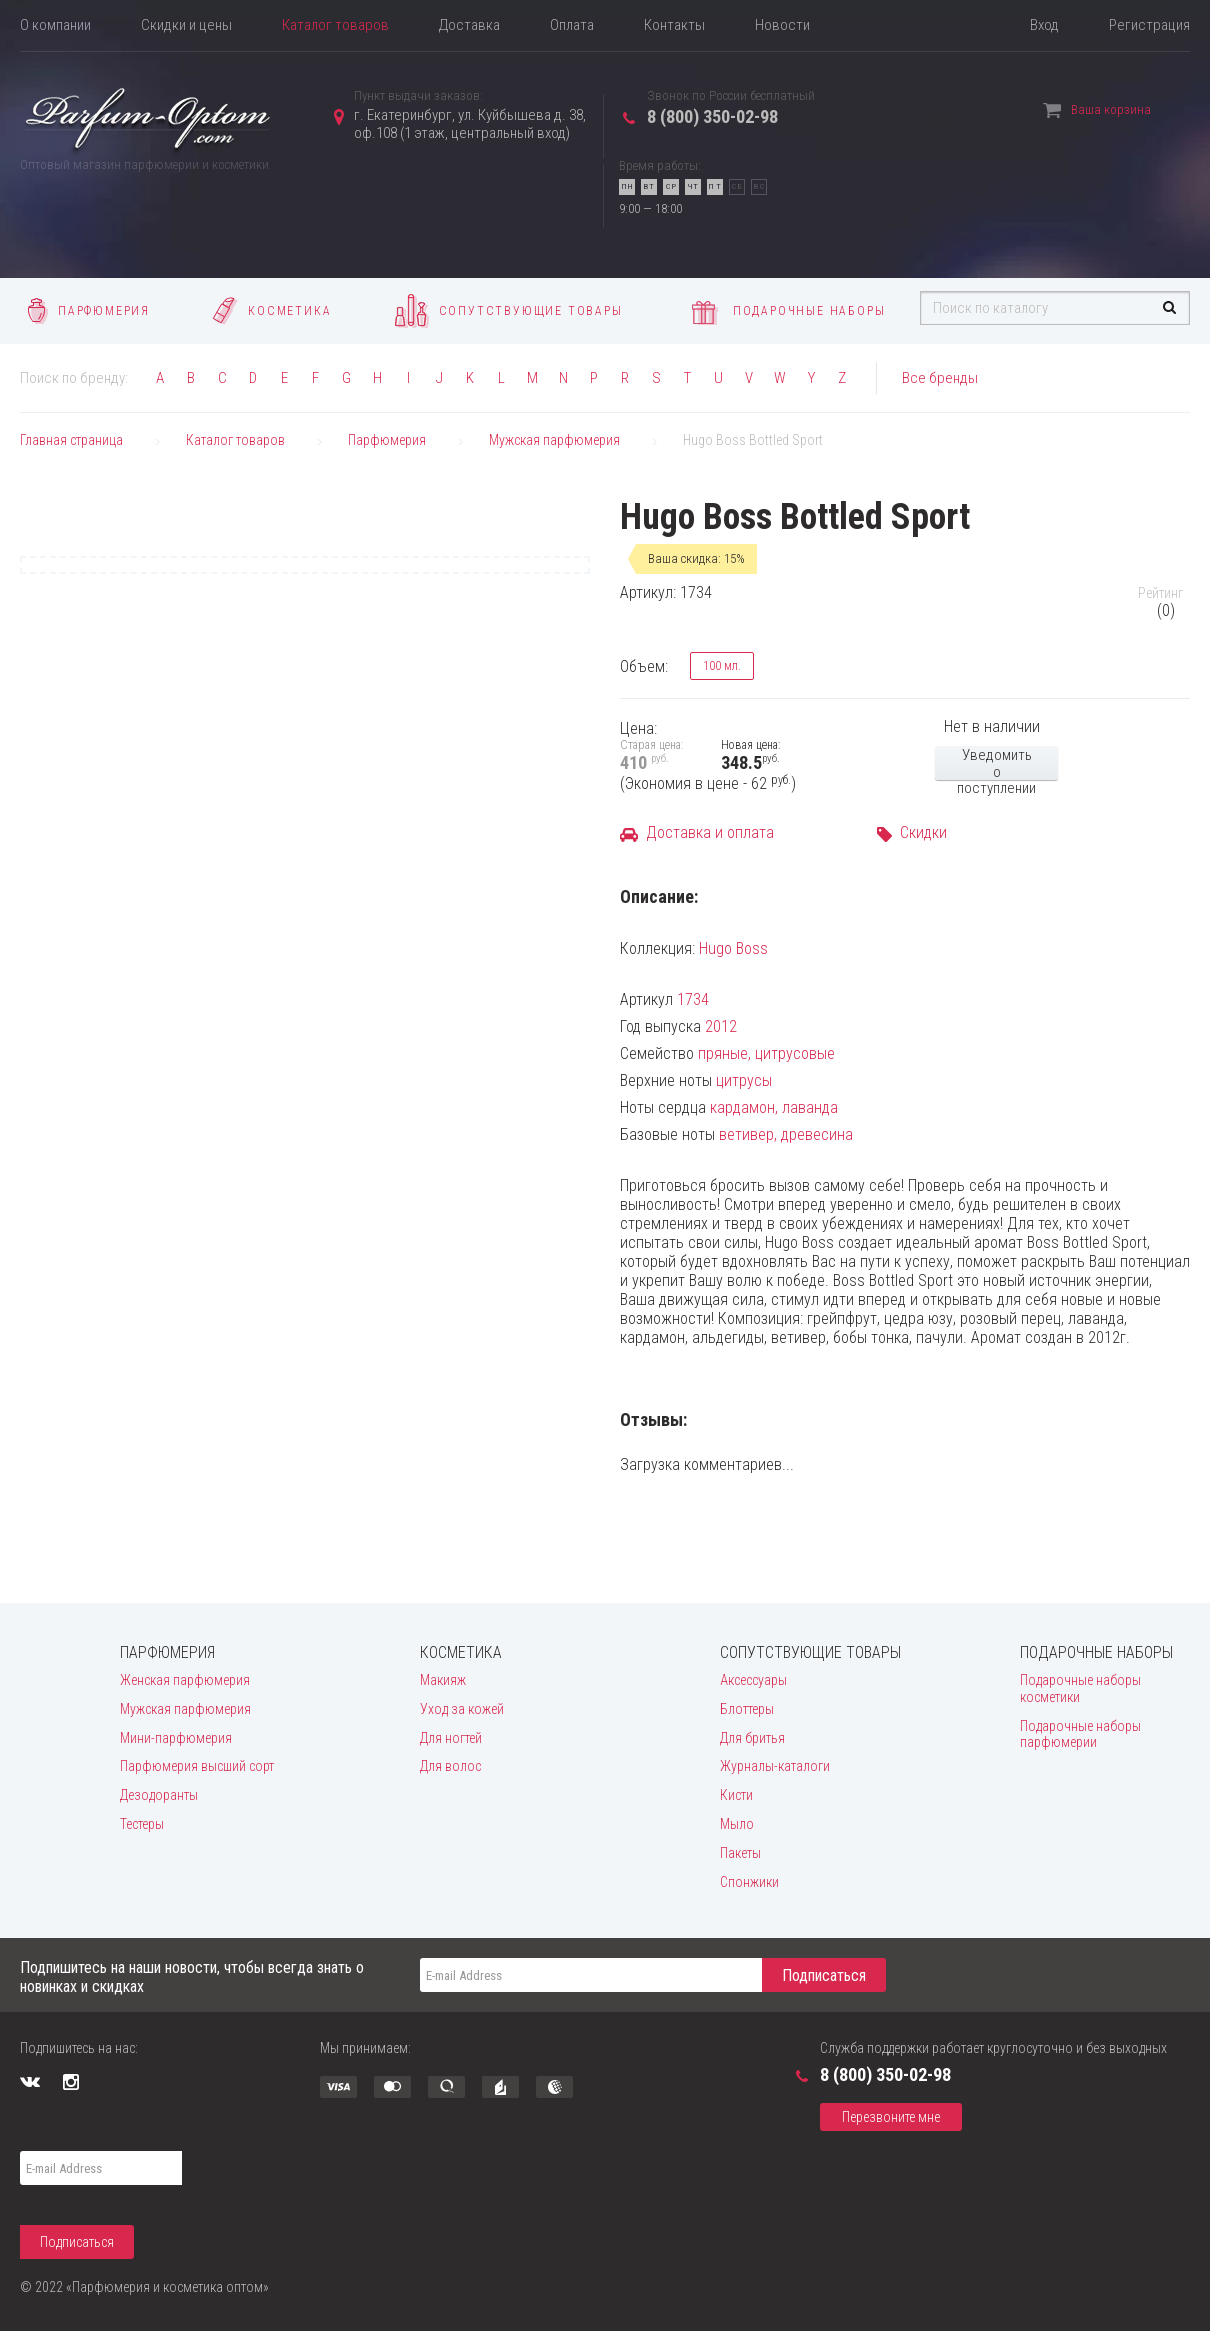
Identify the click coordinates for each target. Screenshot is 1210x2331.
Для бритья (752, 1738)
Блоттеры (747, 1709)
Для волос (450, 1766)
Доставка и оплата (710, 832)
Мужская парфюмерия (185, 1709)
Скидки (923, 832)
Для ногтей (451, 1738)
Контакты (674, 25)
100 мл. (715, 666)
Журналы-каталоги (775, 1766)
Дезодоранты (159, 1795)
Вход (1044, 25)
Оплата (572, 25)
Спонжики (749, 1882)
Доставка (469, 25)
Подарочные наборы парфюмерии (1080, 1734)
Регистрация (1149, 25)
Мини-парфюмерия (176, 1738)
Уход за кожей (462, 1709)
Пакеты (740, 1853)
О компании (55, 25)
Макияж (443, 1680)
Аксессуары (753, 1680)
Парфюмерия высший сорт (197, 1766)
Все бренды (940, 378)
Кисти (736, 1795)
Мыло (737, 1824)
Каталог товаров (335, 25)
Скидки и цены (186, 25)
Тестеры (142, 1824)
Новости (782, 25)
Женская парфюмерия (185, 1680)
